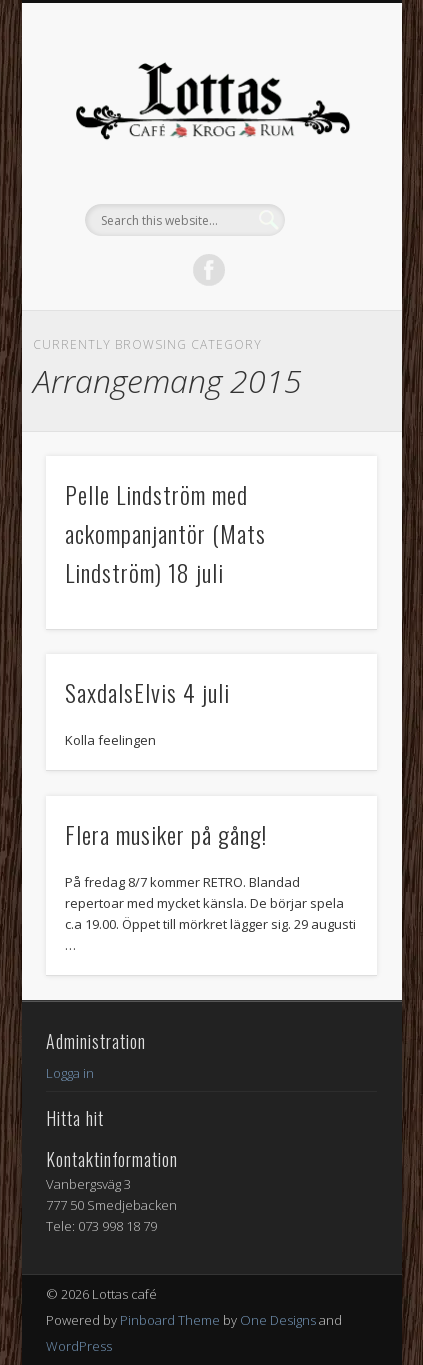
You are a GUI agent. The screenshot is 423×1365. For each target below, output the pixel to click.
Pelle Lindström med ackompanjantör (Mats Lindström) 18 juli (165, 533)
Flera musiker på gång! (166, 834)
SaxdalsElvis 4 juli (147, 692)
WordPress (79, 1346)
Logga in (70, 1073)
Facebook (209, 270)
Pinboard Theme (170, 1320)
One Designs (278, 1320)
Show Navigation (328, 179)
